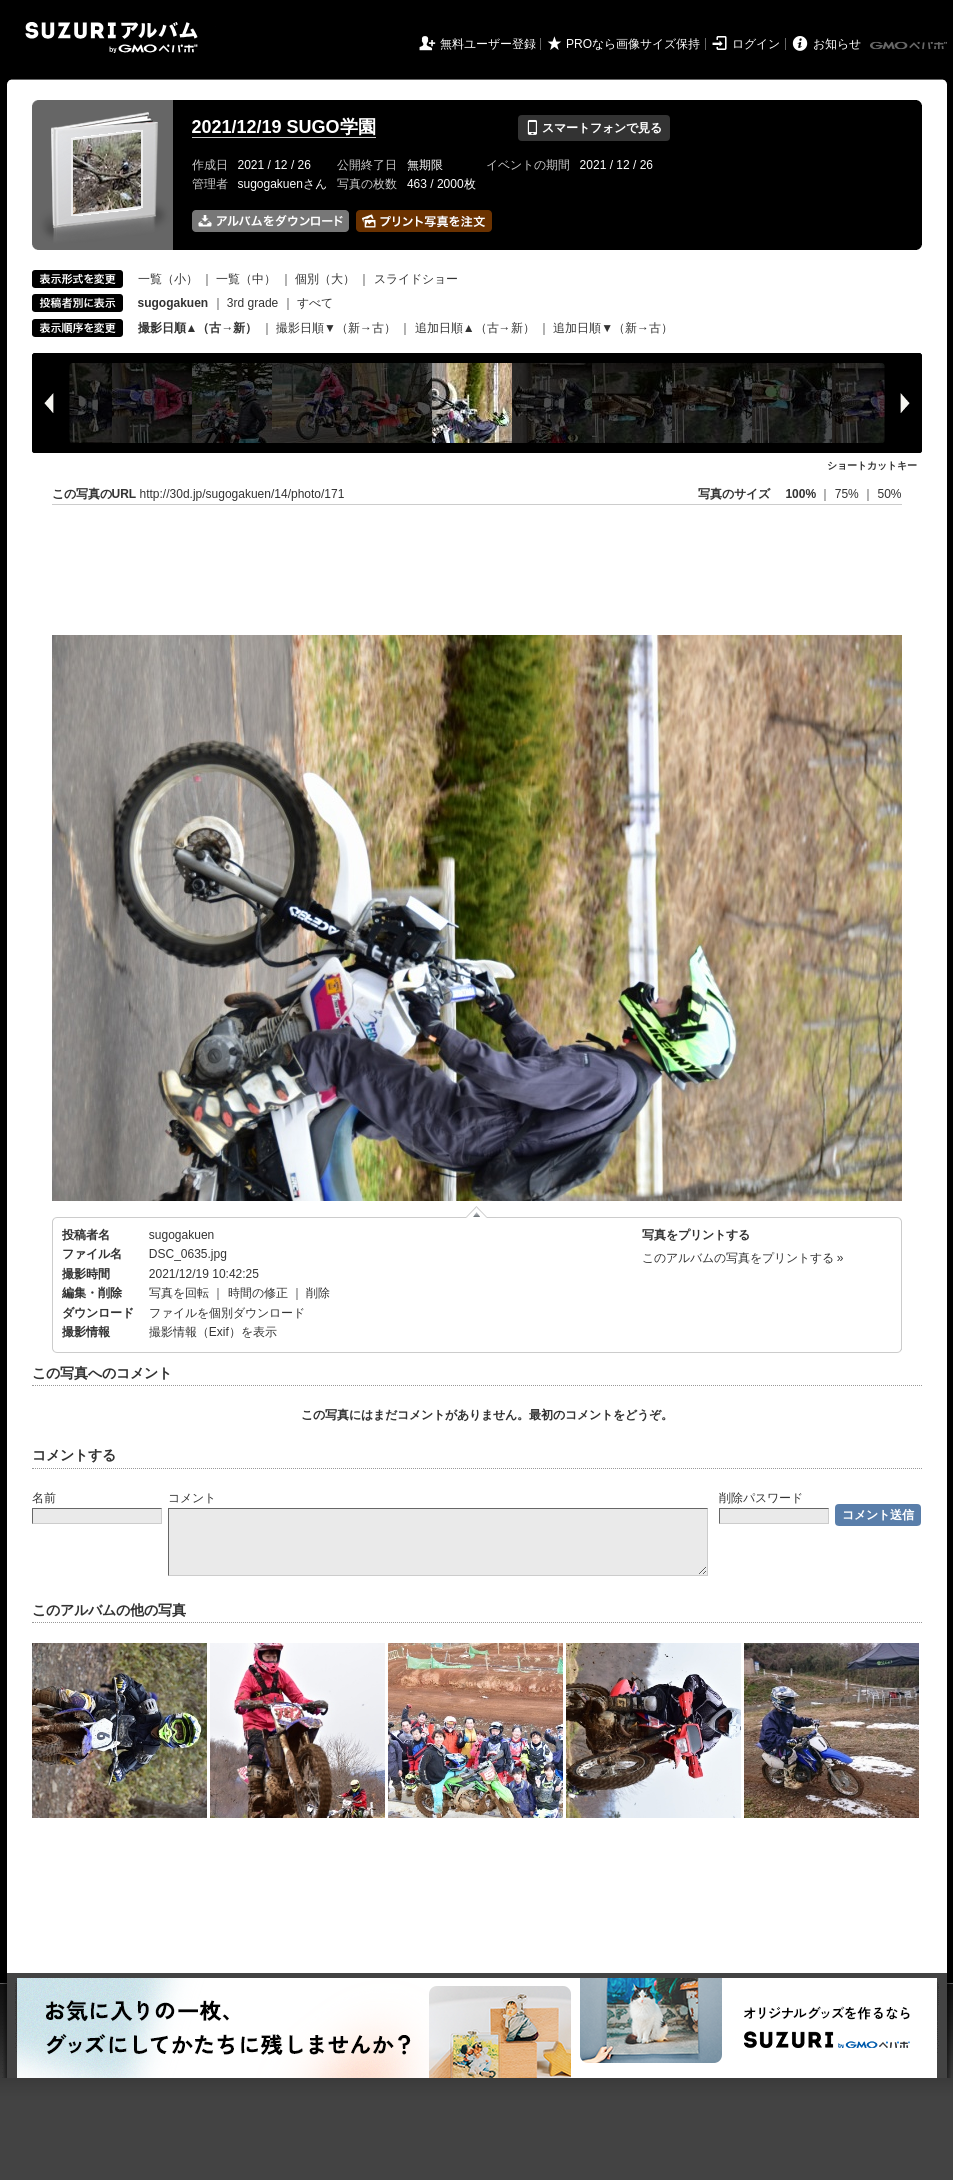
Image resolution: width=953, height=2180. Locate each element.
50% (889, 494)
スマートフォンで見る (593, 128)
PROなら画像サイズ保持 (633, 44)
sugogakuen (181, 1235)
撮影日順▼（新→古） (336, 328)
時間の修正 (258, 1293)
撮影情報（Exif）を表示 (213, 1332)
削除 (318, 1293)
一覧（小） (168, 279)
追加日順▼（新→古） (613, 328)
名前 (44, 1498)
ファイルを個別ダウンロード (227, 1313)
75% (848, 494)
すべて (315, 303)
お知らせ (837, 44)
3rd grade (252, 303)
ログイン (756, 44)
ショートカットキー (872, 465)
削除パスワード (761, 1498)
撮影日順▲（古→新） (198, 328)
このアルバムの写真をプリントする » (743, 1258)
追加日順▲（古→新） (475, 328)
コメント (192, 1498)
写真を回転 (179, 1293)
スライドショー (416, 279)
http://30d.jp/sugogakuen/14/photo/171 (242, 494)
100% (800, 494)
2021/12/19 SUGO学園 (284, 127)
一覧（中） (246, 279)
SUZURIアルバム (111, 37)
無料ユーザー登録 (488, 44)
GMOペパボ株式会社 (910, 46)
